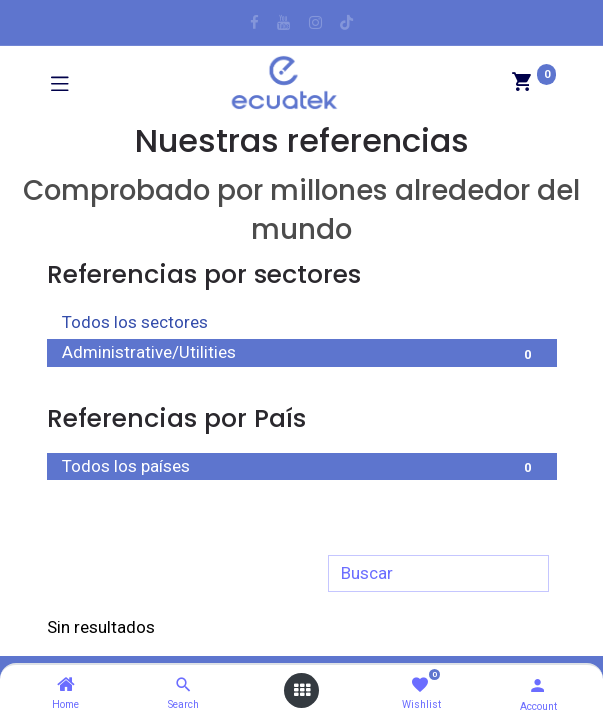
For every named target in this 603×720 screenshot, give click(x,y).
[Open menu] (302, 690)
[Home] (66, 685)
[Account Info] (537, 685)
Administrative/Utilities (302, 354)
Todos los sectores (302, 324)
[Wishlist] (419, 685)
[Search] (183, 685)
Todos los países (302, 468)
